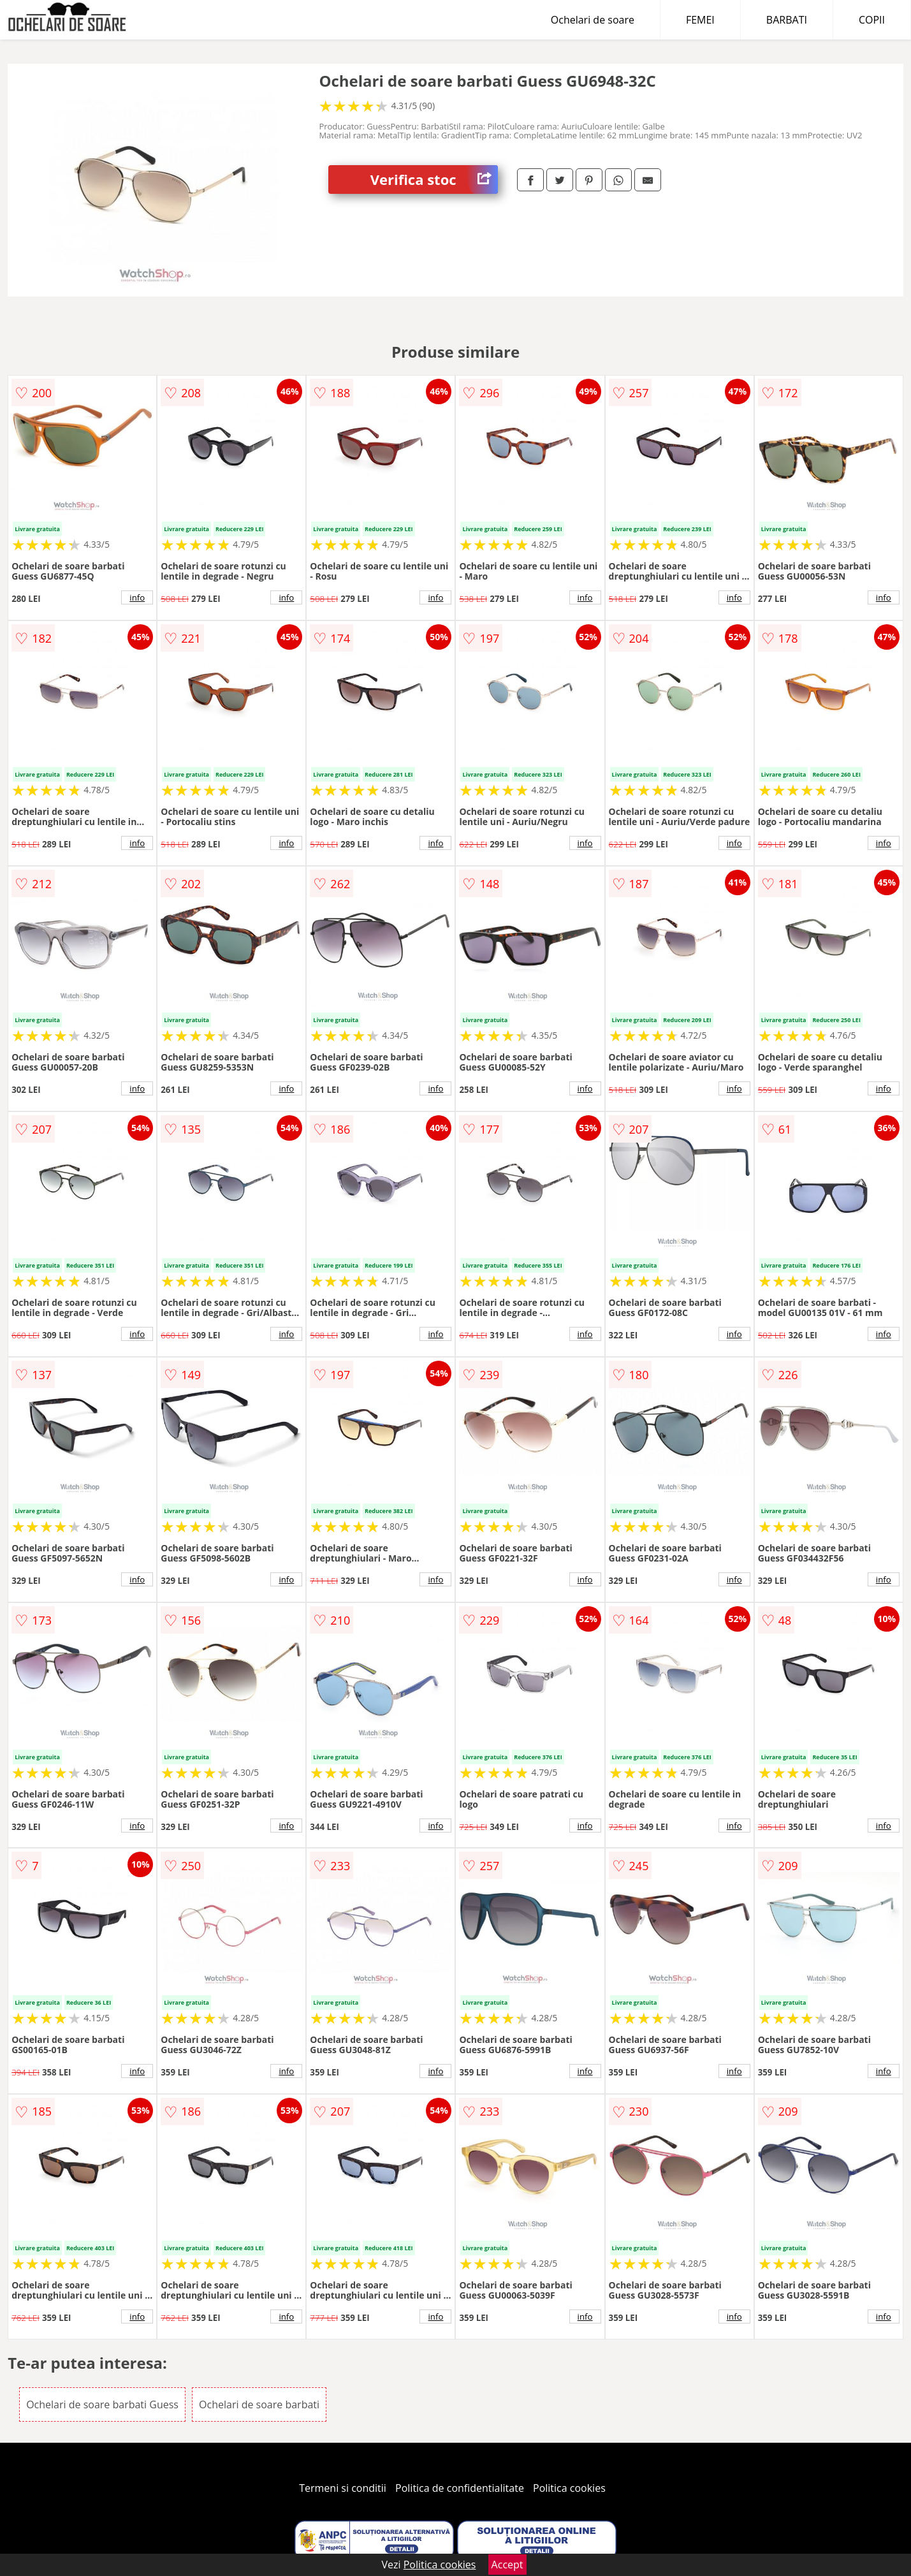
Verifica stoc (434, 179)
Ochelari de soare (592, 20)
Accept (507, 2565)
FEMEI (700, 20)
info (137, 597)
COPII (872, 20)
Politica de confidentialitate (459, 2488)
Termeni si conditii (342, 2488)
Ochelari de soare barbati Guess (102, 2404)
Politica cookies (569, 2488)
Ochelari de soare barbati (259, 2404)
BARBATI (786, 20)
